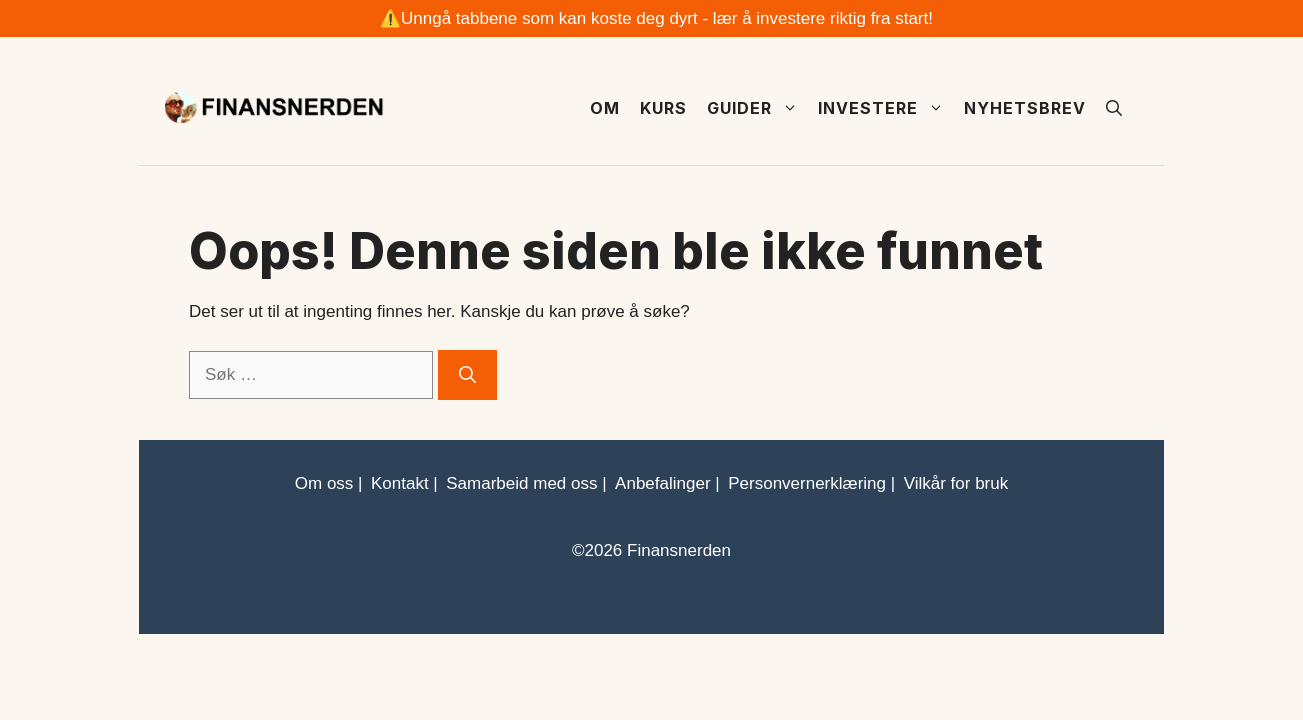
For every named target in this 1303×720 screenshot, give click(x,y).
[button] (1114, 108)
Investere (886, 108)
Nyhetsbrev (1025, 108)
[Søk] (467, 374)
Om (605, 108)
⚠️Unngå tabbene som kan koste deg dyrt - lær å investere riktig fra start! (656, 18)
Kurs (663, 108)
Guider (757, 108)
